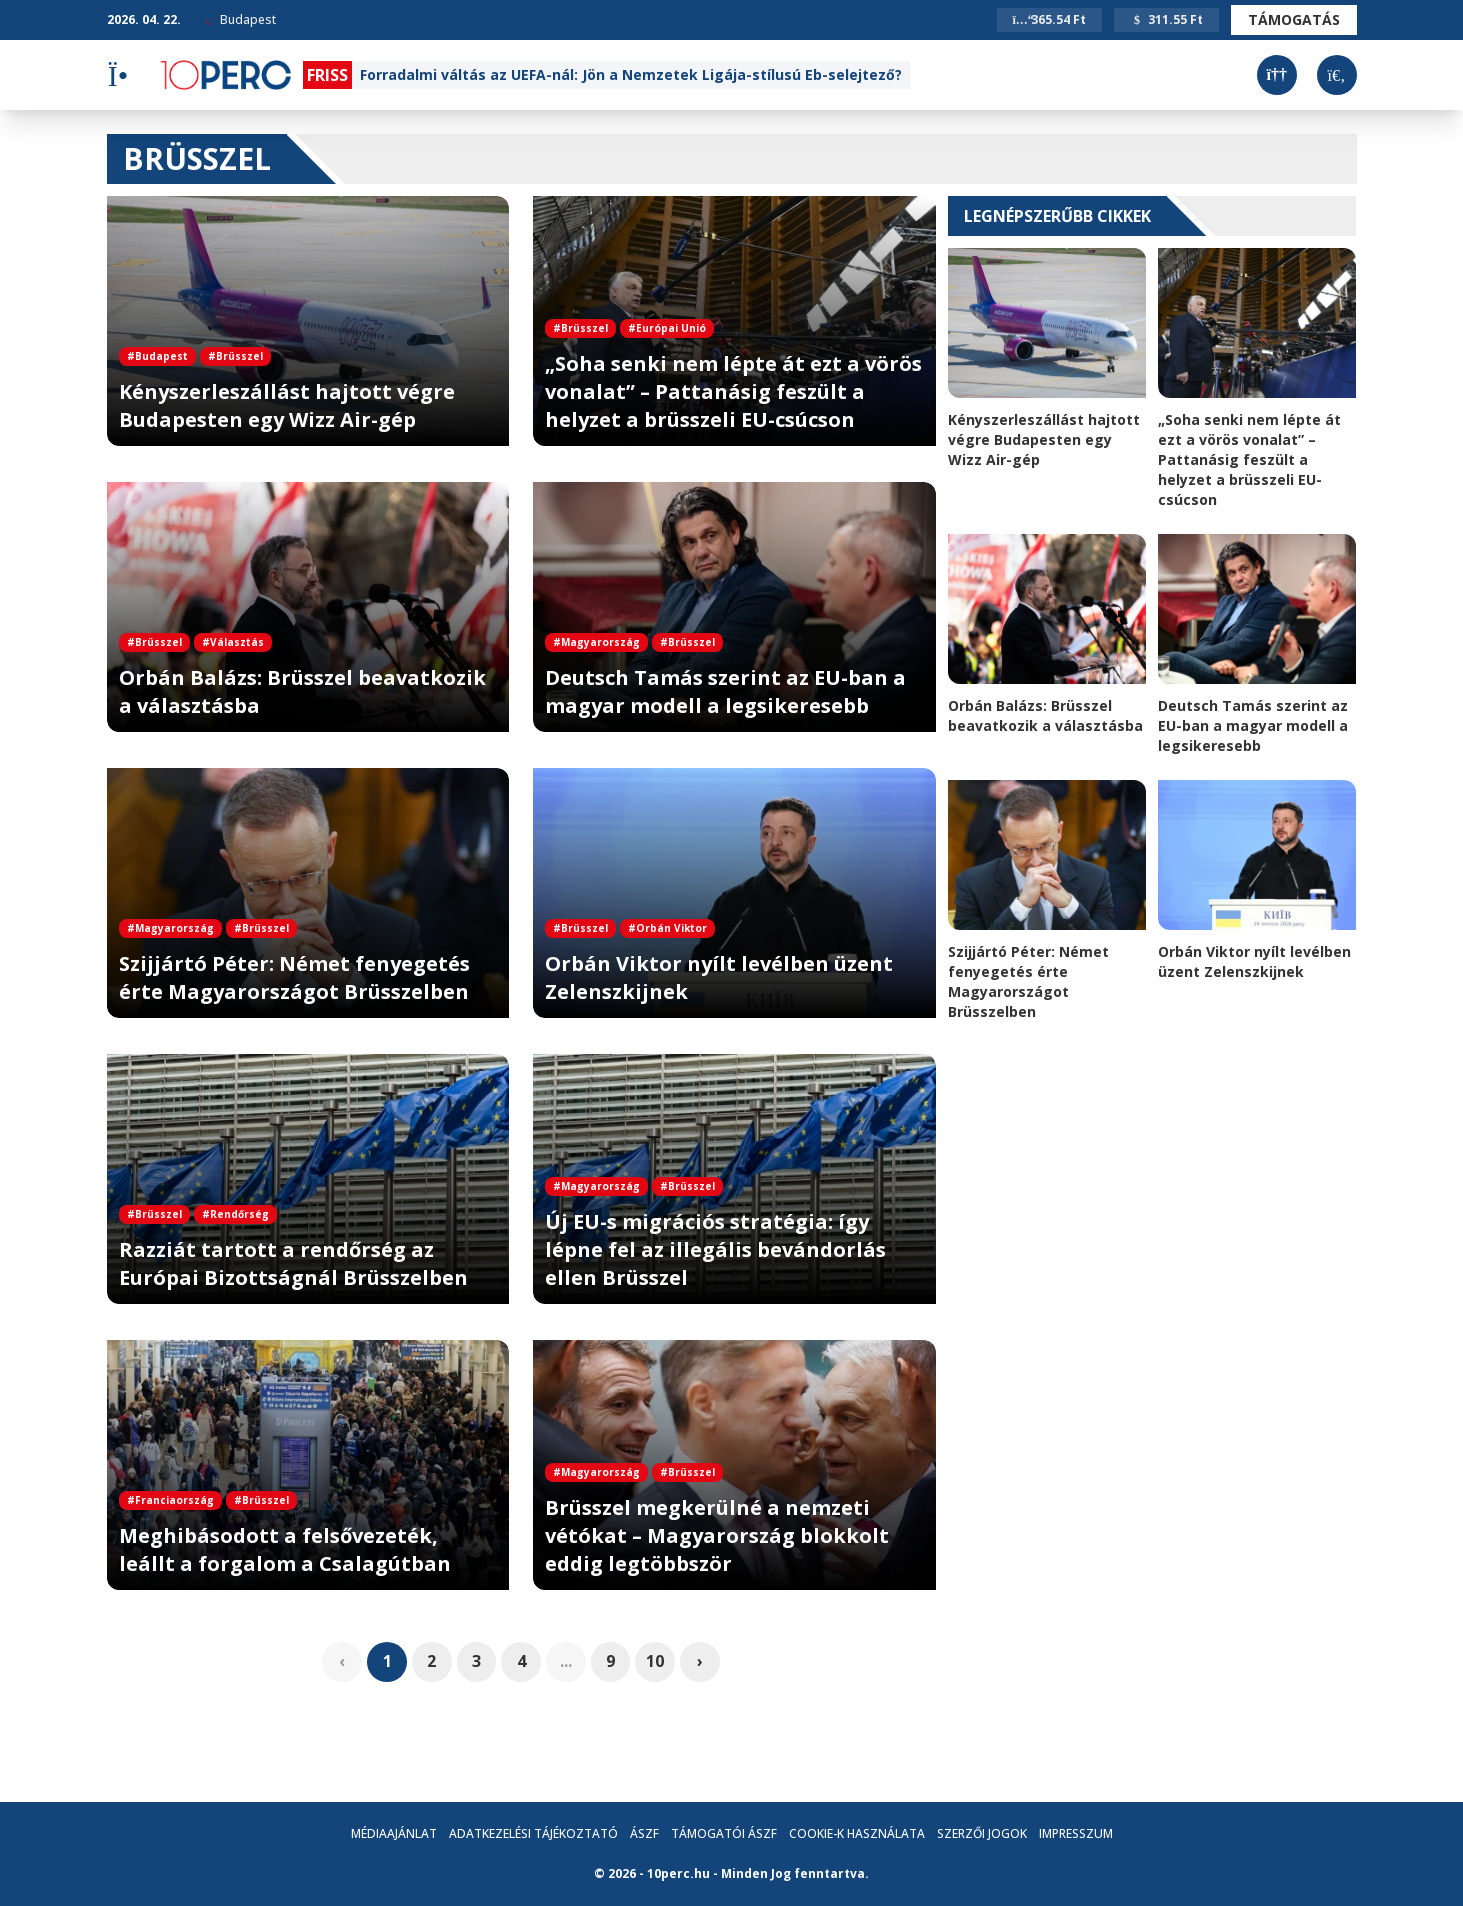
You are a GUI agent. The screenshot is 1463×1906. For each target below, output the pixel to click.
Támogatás (1294, 19)
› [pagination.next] (701, 1662)
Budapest (241, 19)
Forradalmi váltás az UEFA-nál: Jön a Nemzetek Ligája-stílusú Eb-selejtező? (631, 74)
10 (656, 1662)
